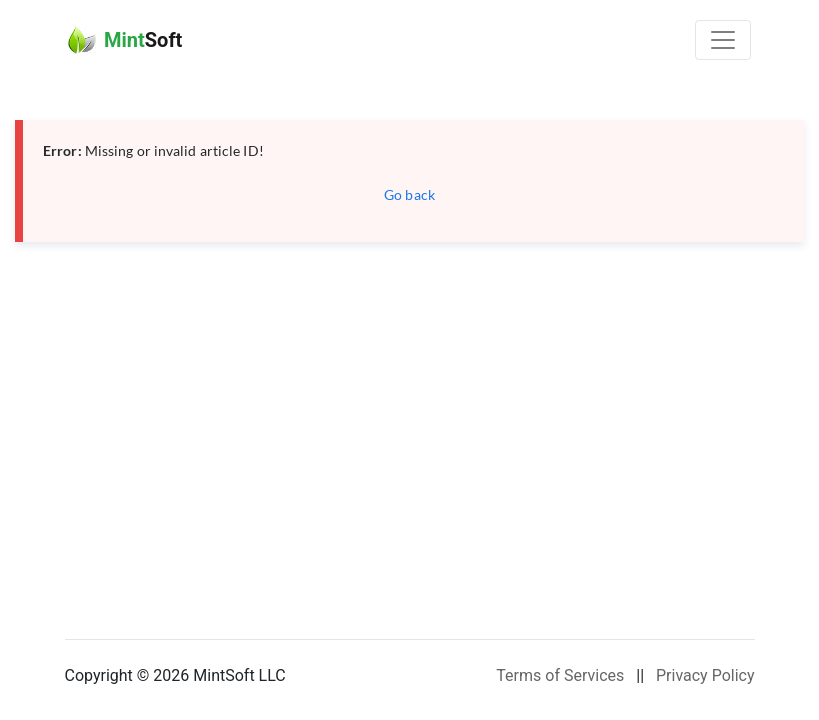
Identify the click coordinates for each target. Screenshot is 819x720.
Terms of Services (560, 675)
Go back (409, 194)
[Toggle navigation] (723, 40)
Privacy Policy (705, 675)
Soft (125, 40)
